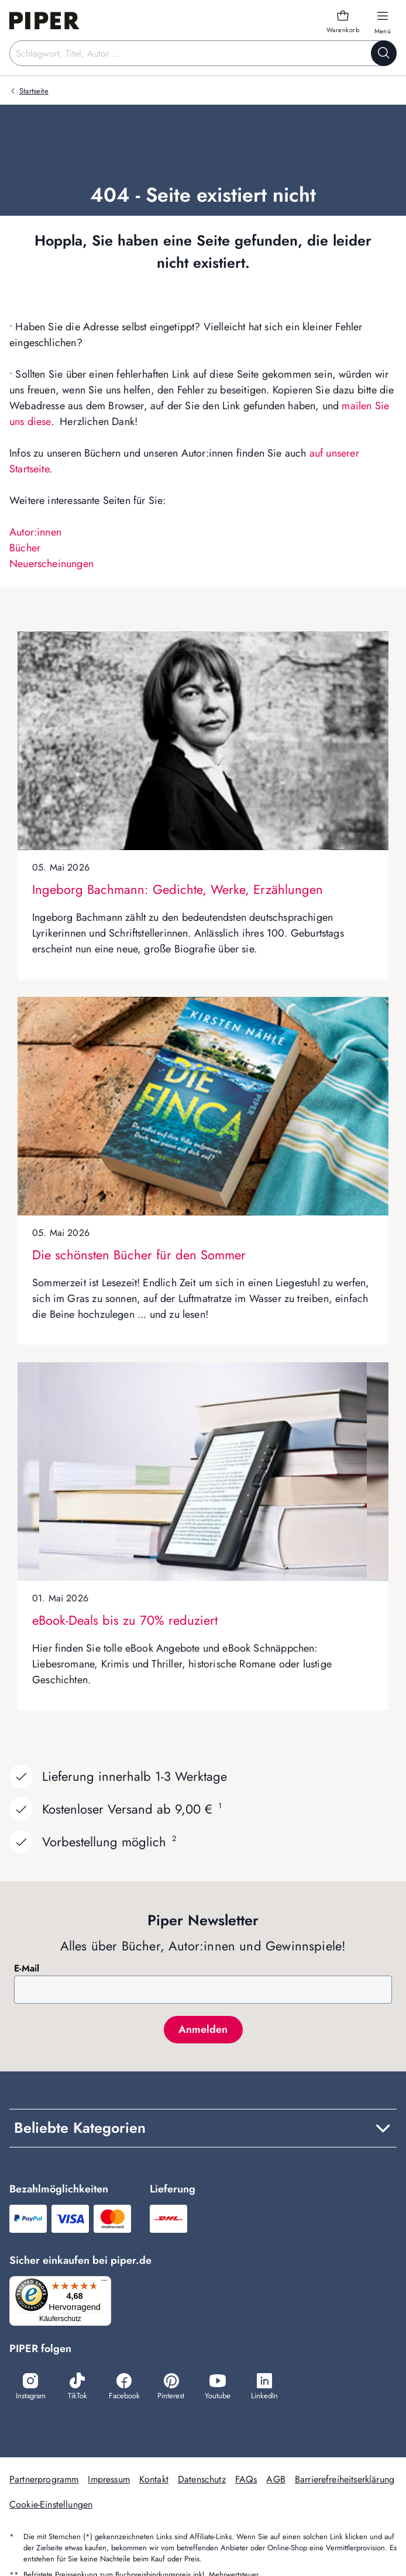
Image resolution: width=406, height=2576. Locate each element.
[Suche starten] (384, 53)
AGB (275, 2481)
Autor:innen (35, 532)
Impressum (108, 2481)
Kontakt (153, 2481)
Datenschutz (202, 2481)
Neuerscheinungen (51, 563)
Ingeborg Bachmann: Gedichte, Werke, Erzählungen (177, 889)
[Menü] (108, 2283)
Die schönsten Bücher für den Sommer (139, 1254)
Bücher (24, 547)
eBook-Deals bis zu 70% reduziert (125, 1620)
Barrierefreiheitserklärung (344, 2481)
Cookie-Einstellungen (50, 2506)
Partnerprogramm (43, 2481)
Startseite (34, 90)
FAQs (246, 2481)
